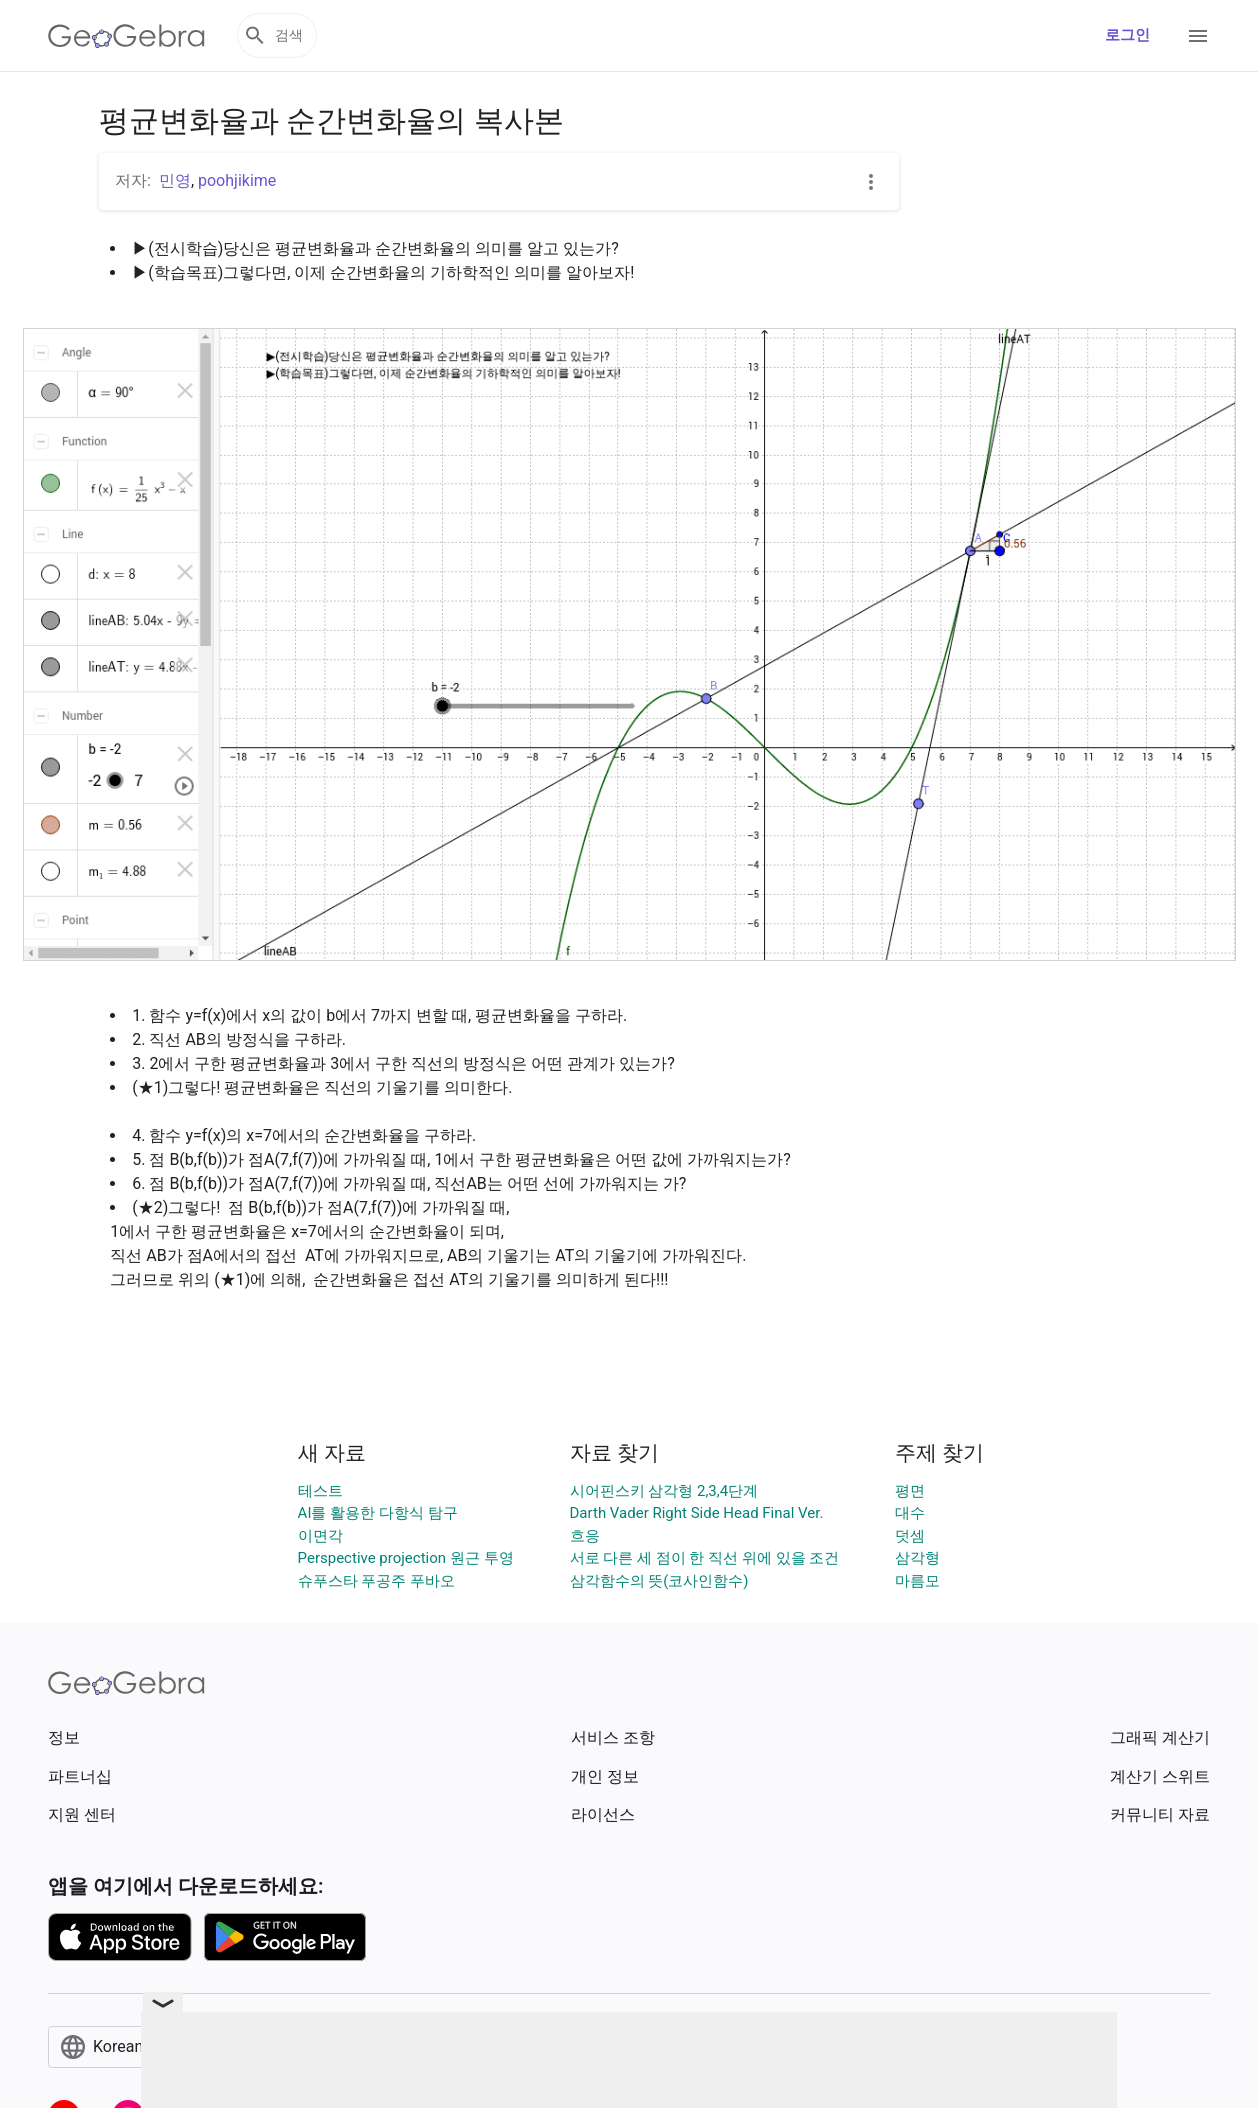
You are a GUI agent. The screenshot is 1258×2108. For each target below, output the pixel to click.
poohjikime (237, 180)
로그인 (1127, 35)
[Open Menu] (1198, 36)
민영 (175, 180)
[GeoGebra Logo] (126, 36)
